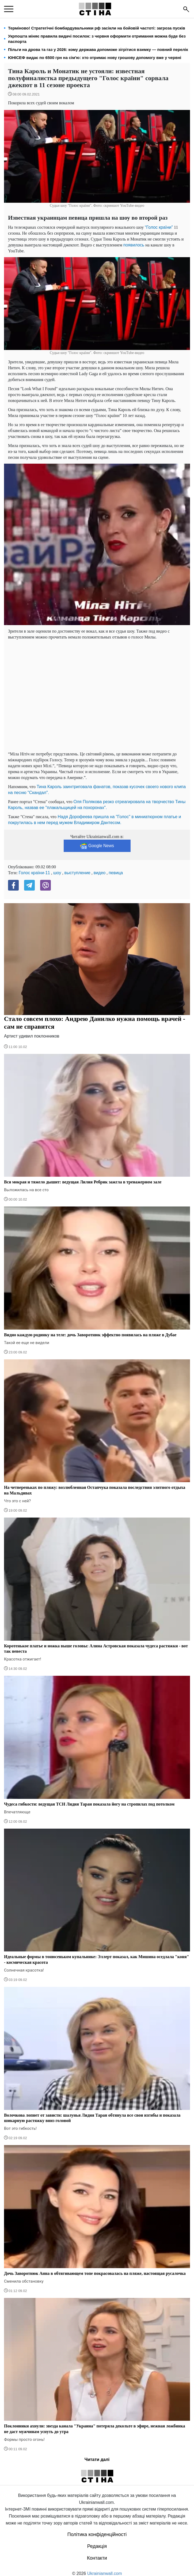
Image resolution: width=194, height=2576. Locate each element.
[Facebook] (13, 885)
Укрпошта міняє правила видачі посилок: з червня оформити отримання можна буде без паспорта (97, 39)
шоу (57, 872)
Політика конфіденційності (97, 2534)
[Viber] (45, 885)
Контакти (97, 2558)
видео (100, 872)
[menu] (8, 9)
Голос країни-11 (34, 872)
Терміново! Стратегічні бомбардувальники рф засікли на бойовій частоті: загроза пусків (96, 28)
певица (116, 872)
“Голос (152, 227)
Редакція (97, 2546)
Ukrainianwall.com (104, 2573)
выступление (77, 872)
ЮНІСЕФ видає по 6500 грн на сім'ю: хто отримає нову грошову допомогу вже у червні (94, 57)
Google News (97, 845)
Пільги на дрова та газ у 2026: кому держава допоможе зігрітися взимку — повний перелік (98, 49)
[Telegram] (29, 885)
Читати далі (97, 2459)
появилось (133, 245)
